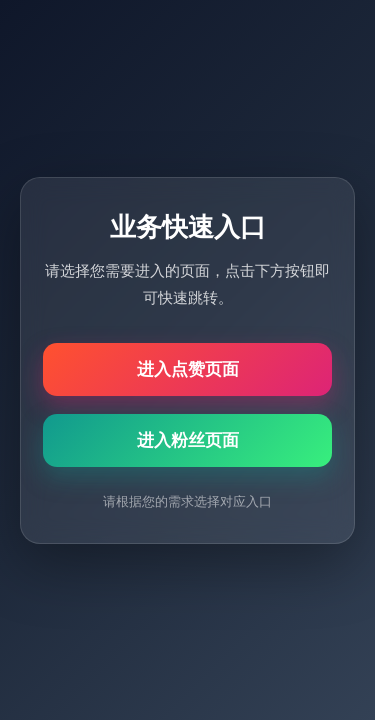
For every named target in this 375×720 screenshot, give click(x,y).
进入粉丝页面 (188, 440)
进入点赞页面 (188, 369)
